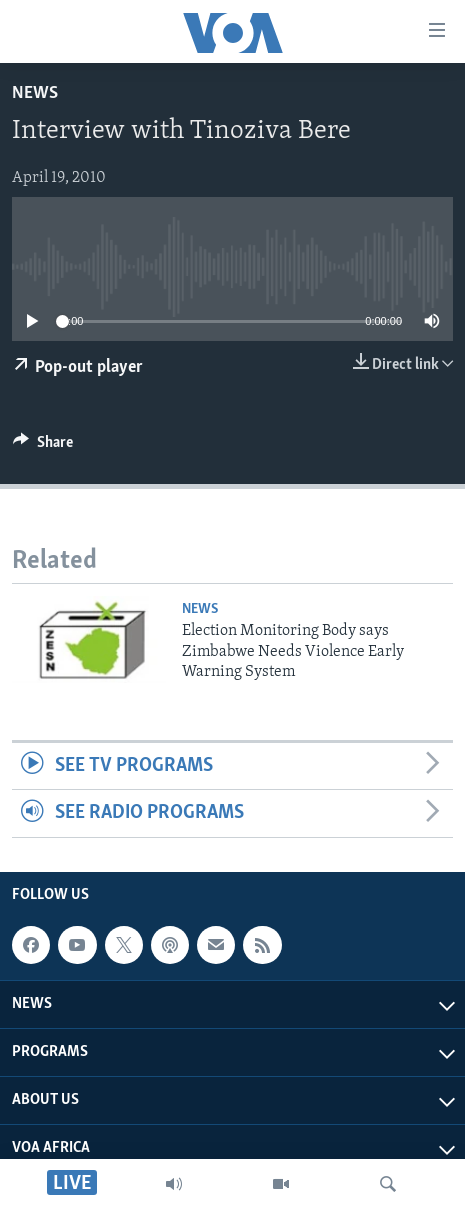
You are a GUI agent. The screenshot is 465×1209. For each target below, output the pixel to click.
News (35, 93)
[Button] (43, 447)
